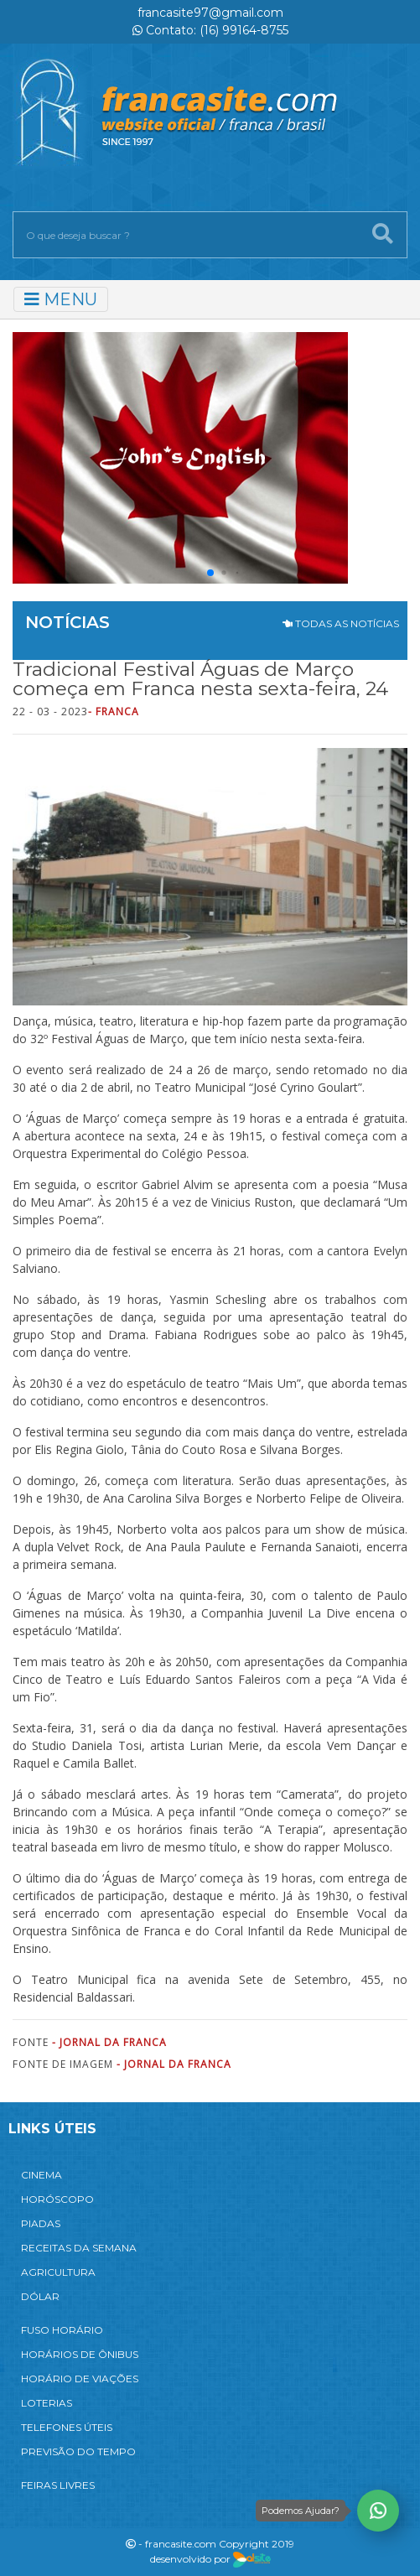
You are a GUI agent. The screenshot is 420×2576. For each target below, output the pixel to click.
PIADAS (40, 2223)
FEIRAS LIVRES (58, 2485)
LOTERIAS (46, 2403)
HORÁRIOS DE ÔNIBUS (79, 2354)
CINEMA (41, 2174)
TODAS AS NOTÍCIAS (341, 623)
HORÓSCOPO (57, 2199)
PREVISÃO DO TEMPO (78, 2451)
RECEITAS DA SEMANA (79, 2247)
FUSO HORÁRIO (62, 2330)
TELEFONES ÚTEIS (66, 2427)
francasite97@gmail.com (210, 12)
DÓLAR (40, 2296)
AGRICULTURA (58, 2272)
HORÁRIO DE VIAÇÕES (79, 2378)
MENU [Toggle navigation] (60, 299)
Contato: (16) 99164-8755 (210, 30)
